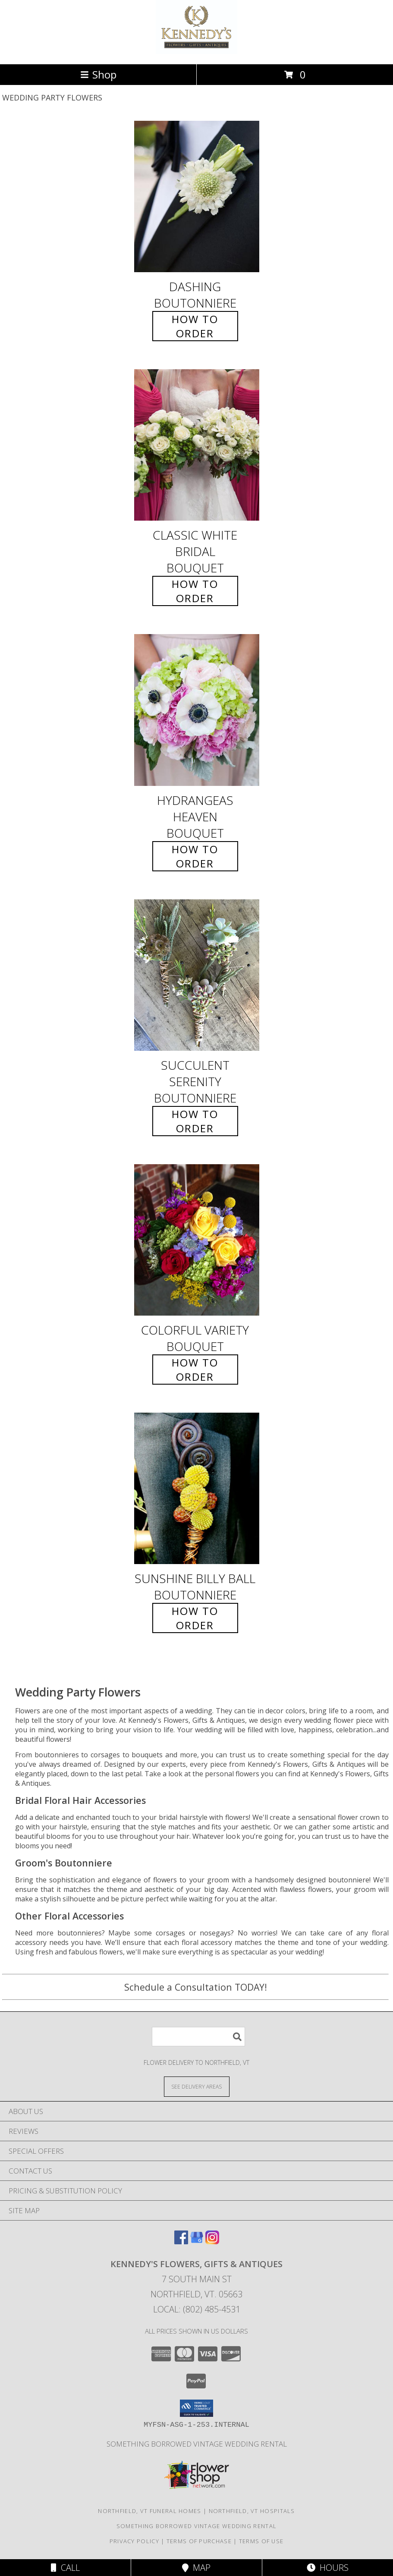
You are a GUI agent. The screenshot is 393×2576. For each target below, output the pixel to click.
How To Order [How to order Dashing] (195, 326)
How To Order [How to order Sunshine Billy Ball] (195, 1618)
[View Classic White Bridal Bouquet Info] (196, 445)
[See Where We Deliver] (197, 2086)
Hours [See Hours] (328, 2567)
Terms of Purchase (199, 2541)
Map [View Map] (196, 2567)
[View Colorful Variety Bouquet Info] (196, 1240)
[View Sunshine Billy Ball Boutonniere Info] (196, 1488)
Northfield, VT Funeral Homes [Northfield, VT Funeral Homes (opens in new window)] (149, 2511)
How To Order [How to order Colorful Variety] (195, 1369)
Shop (98, 74)
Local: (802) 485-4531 (196, 2309)
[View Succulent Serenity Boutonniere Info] (196, 975)
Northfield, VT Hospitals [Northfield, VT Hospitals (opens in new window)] (252, 2511)
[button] (196, 2408)
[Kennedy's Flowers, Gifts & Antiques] (196, 51)
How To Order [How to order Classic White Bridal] (195, 591)
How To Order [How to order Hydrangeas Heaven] (195, 856)
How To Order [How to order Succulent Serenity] (195, 1121)
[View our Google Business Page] (197, 2241)
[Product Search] (198, 2036)
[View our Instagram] (212, 2241)
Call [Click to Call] (65, 2567)
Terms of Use (261, 2541)
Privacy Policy (134, 2541)
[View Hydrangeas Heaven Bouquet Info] (196, 710)
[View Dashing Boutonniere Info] (196, 196)
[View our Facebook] (181, 2241)
